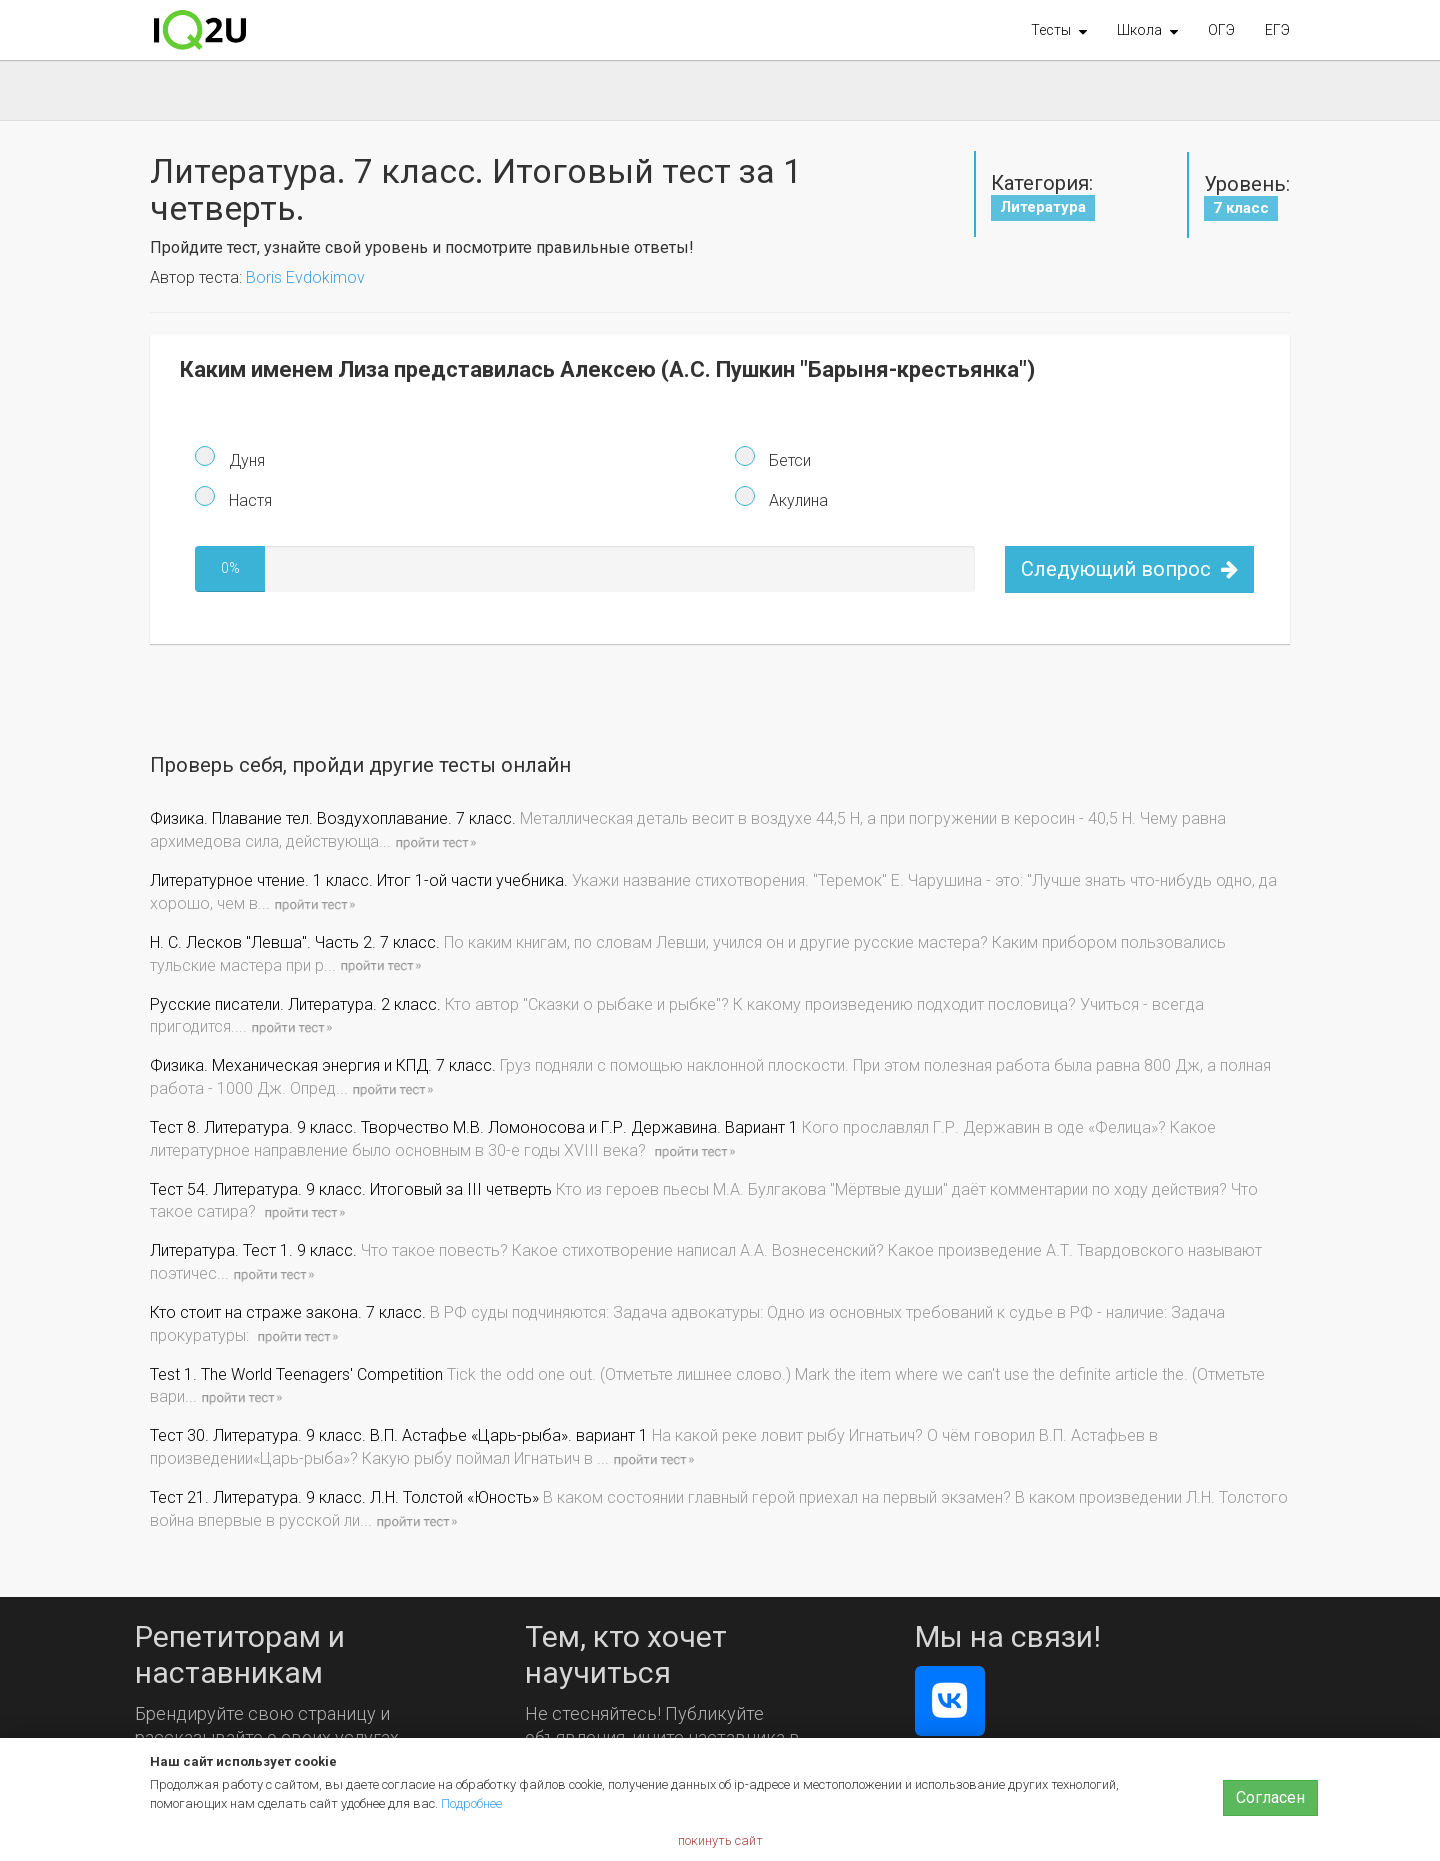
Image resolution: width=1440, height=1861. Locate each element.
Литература (1043, 207)
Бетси (788, 460)
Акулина (796, 500)
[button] (1059, 30)
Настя (248, 500)
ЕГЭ (1277, 30)
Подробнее (471, 1803)
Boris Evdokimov (305, 277)
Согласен (1270, 1797)
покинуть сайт (720, 1840)
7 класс (1241, 208)
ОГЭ (1221, 30)
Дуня (245, 460)
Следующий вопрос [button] (1129, 569)
